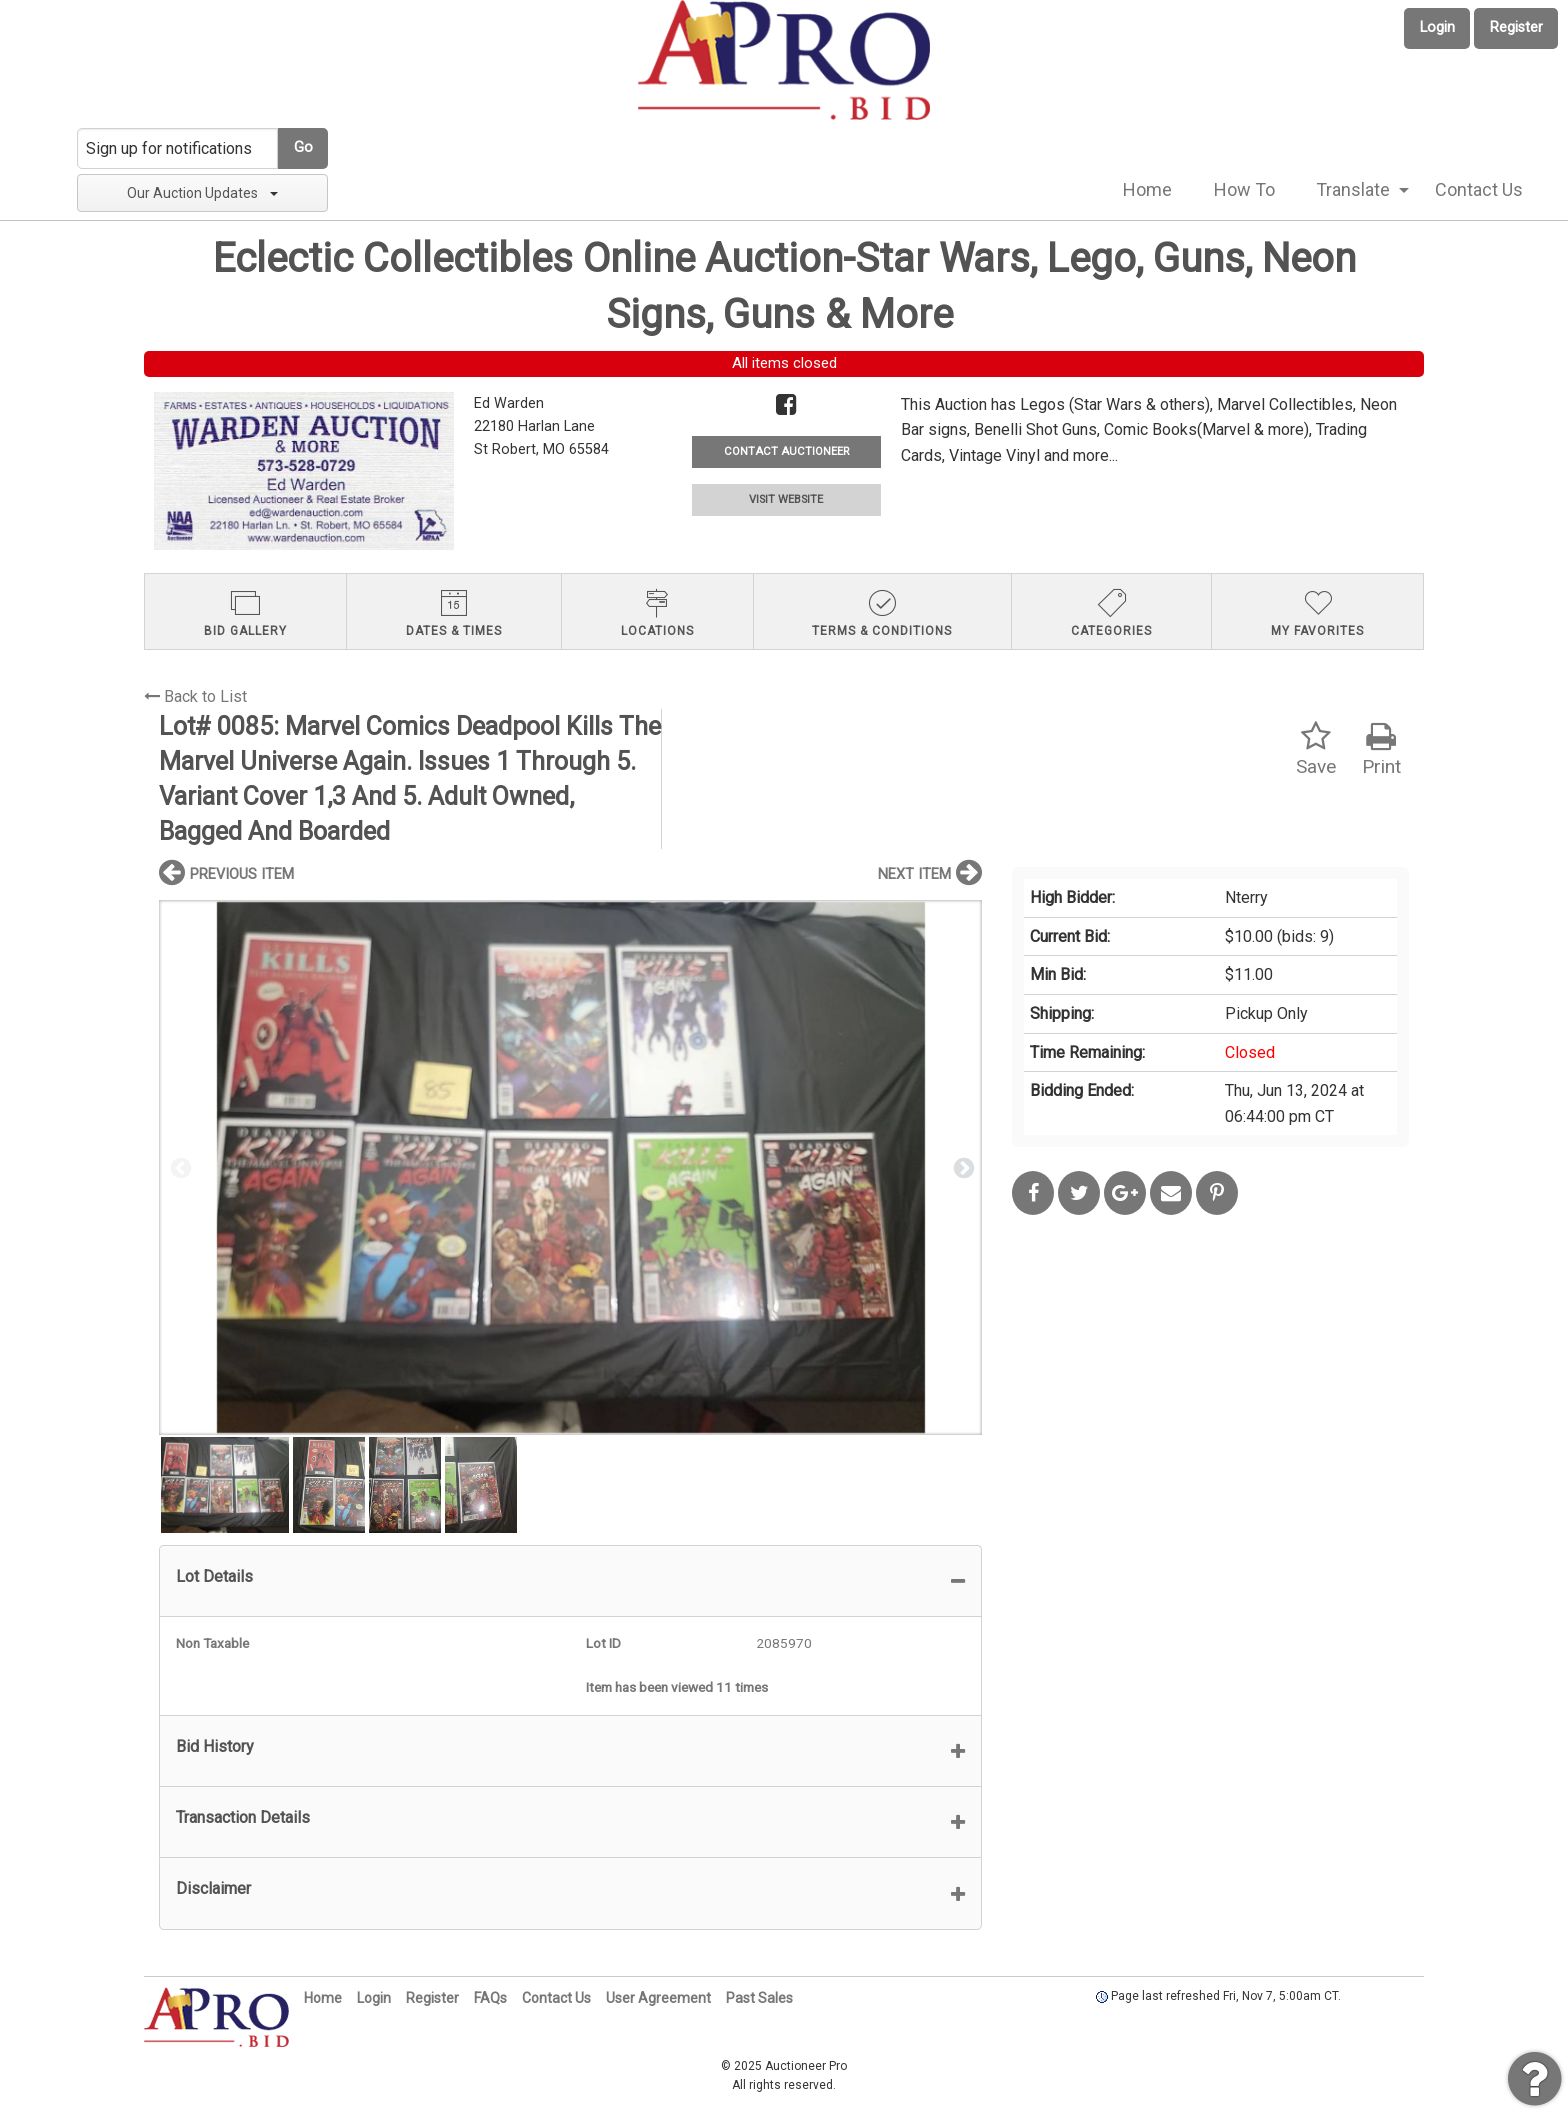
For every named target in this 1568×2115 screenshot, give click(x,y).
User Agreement (658, 1998)
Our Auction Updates (202, 193)
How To (1244, 189)
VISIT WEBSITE (786, 499)
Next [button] (962, 1167)
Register (1516, 27)
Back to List (195, 696)
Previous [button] (179, 1167)
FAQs (490, 1998)
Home (1147, 189)
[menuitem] (1147, 190)
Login (1437, 27)
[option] (570, 1167)
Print (1381, 749)
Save (1316, 749)
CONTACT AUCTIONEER (786, 451)
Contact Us (1479, 189)
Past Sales (759, 1998)
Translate (1353, 189)
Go (303, 147)
